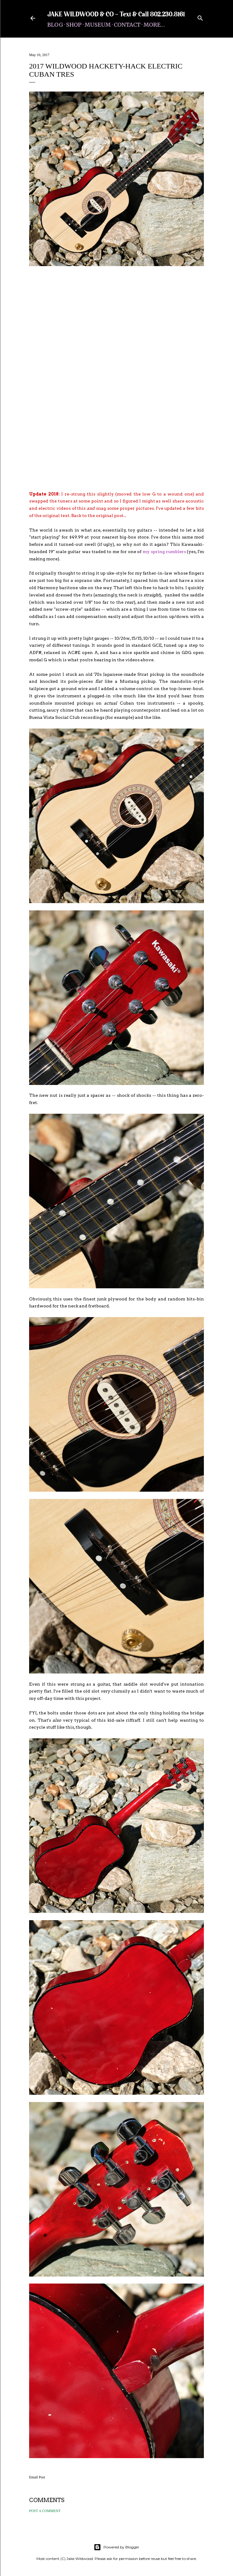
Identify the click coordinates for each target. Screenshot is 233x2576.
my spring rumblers (164, 551)
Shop (74, 24)
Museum (98, 24)
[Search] (200, 17)
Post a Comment (45, 2511)
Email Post (37, 2477)
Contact (127, 24)
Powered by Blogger (116, 2547)
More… (154, 24)
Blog (55, 24)
